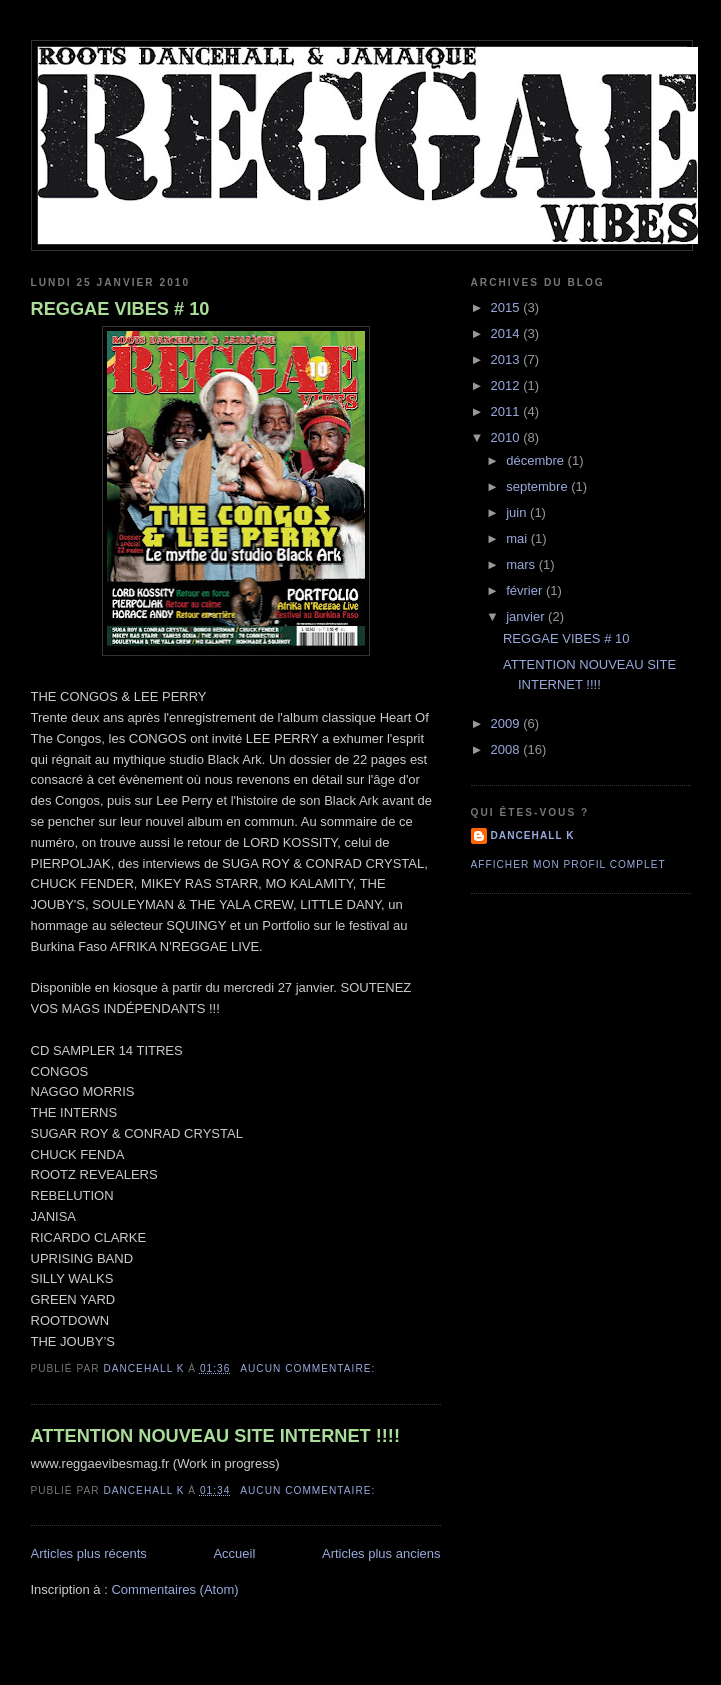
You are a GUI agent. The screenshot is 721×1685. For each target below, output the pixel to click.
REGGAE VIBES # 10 (120, 309)
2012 (507, 385)
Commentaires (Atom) (174, 1589)
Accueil (234, 1553)
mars (522, 564)
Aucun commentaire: (309, 1368)
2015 (507, 307)
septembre (538, 486)
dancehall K (533, 835)
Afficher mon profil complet (568, 864)
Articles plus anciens (381, 1553)
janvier (527, 616)
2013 (507, 359)
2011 (507, 411)
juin (518, 512)
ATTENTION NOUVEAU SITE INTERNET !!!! (215, 1436)
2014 (507, 333)
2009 (507, 723)
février (526, 590)
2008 (507, 749)
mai (518, 538)
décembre (536, 460)
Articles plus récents (89, 1553)
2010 (507, 437)
